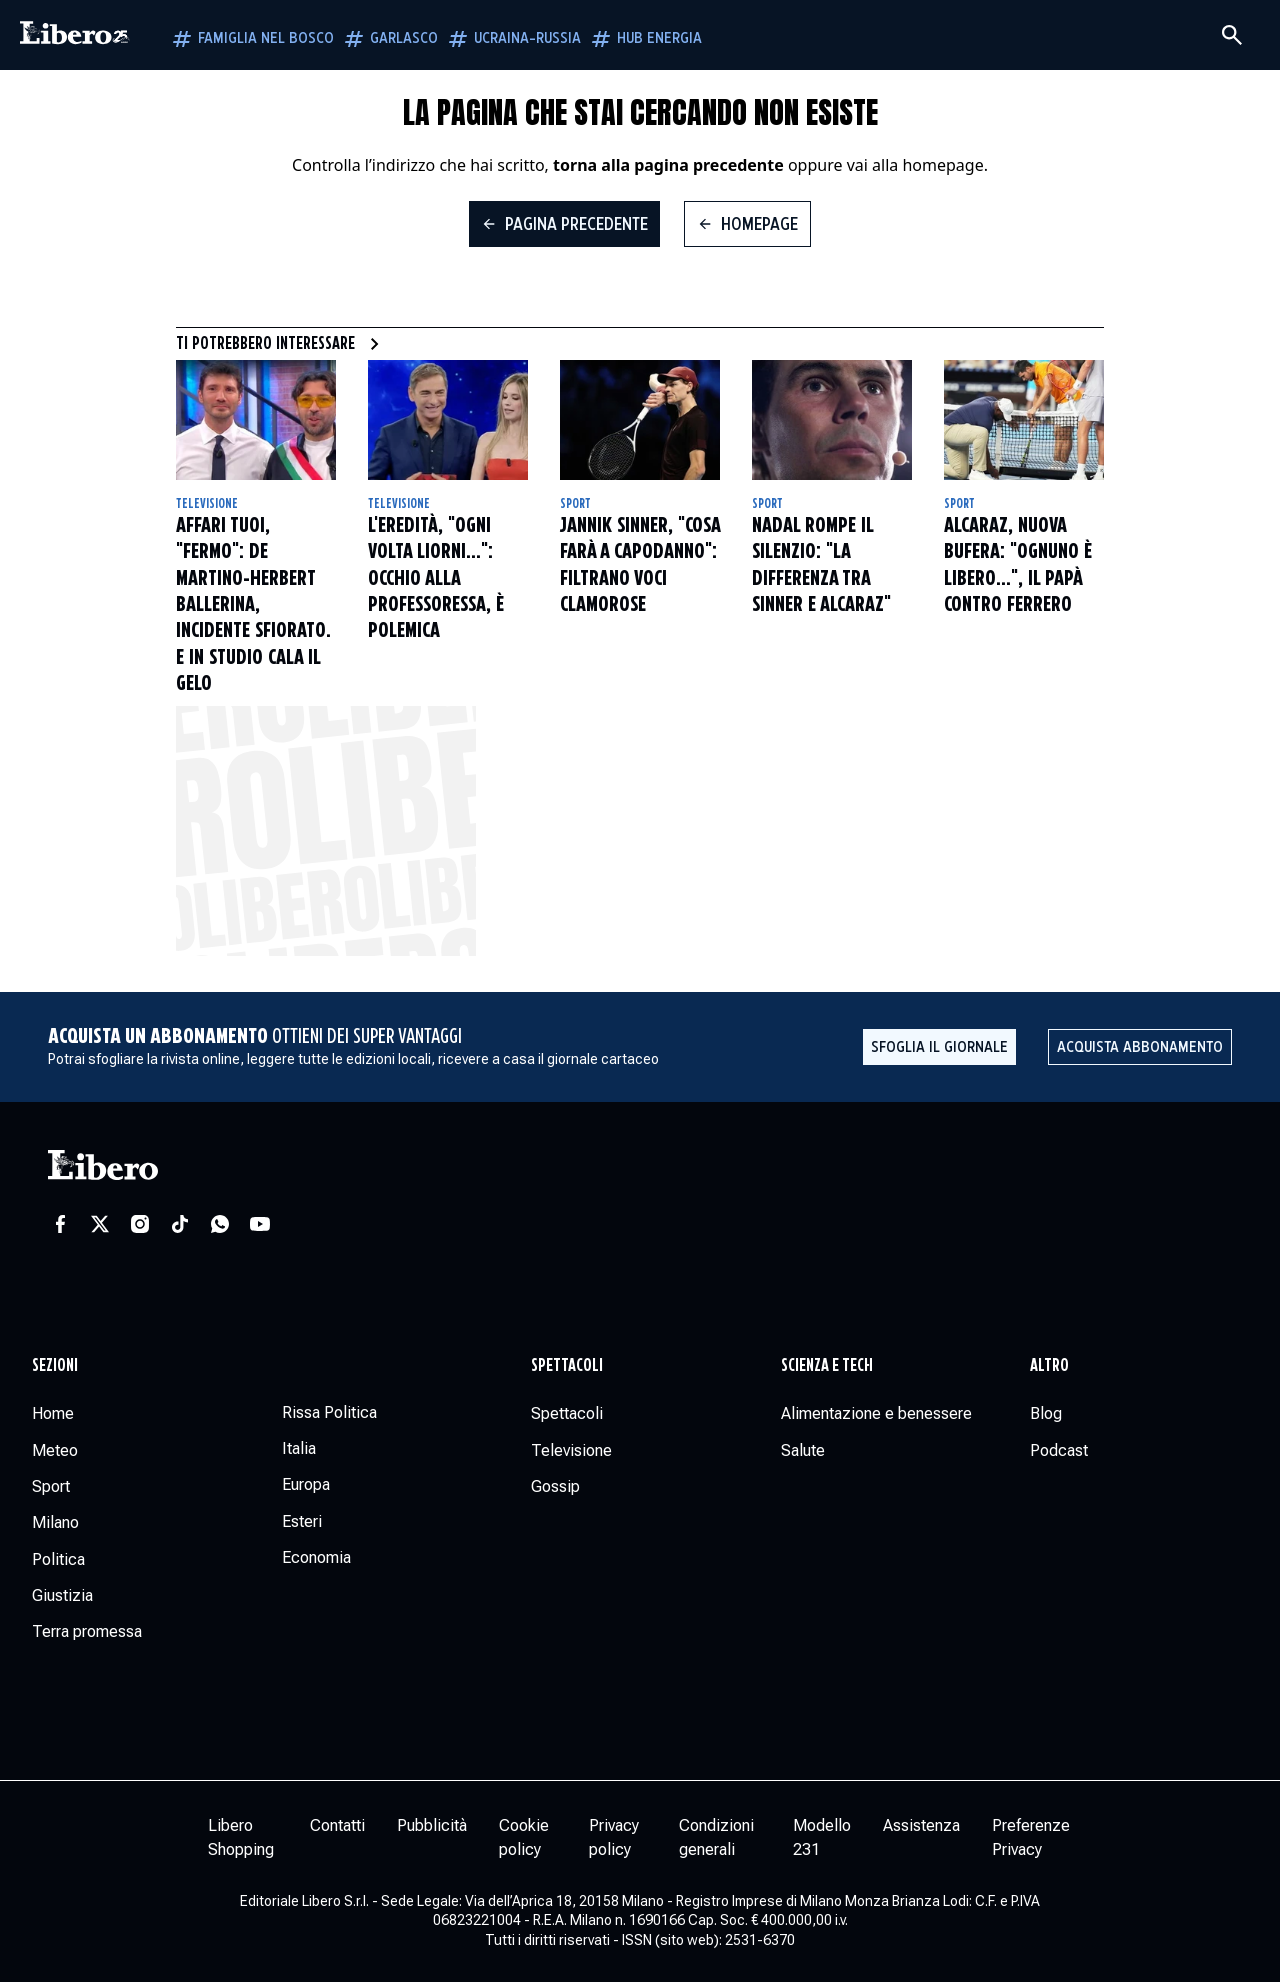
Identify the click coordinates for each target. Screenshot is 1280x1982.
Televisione (207, 504)
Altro (1049, 1366)
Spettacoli (567, 1366)
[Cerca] (1232, 35)
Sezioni (55, 1366)
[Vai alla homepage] (75, 35)
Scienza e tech (827, 1366)
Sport (575, 504)
